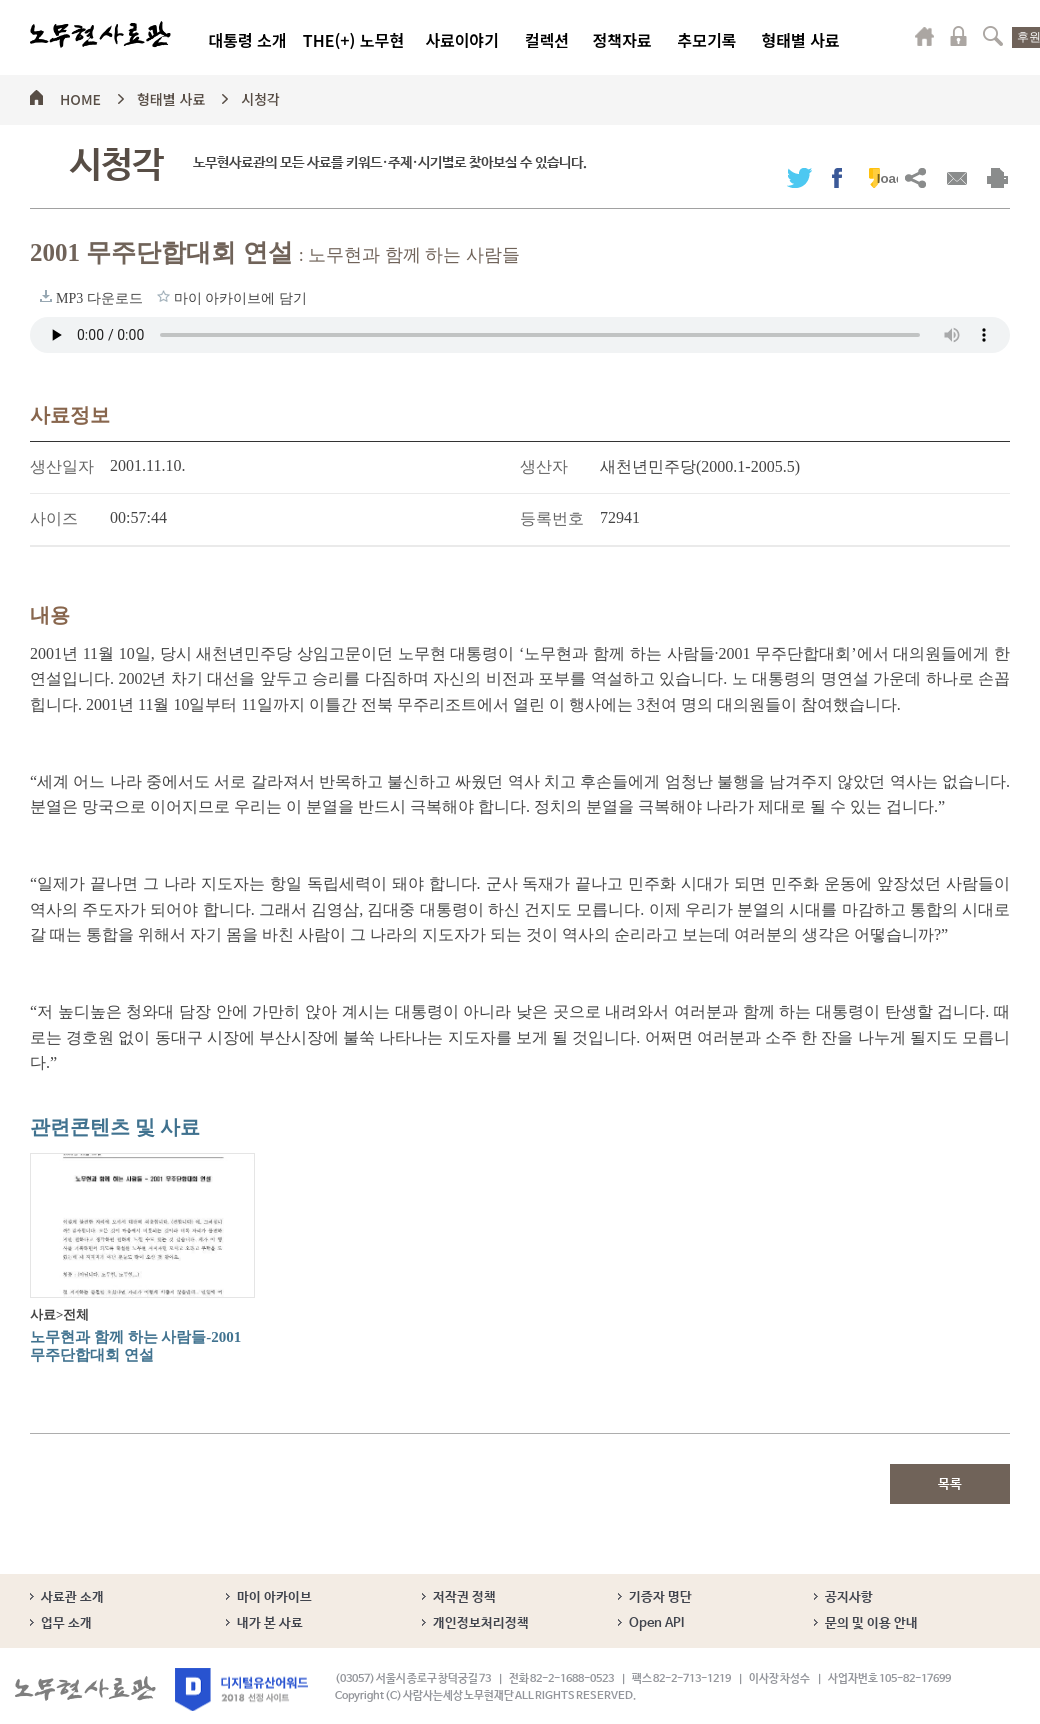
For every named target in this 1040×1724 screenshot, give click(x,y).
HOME (80, 96)
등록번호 (552, 518)
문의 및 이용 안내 (871, 1623)
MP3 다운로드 (46, 296)
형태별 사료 (800, 40)
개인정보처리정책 (481, 1623)
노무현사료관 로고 (100, 35)
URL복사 (915, 177)
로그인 (959, 36)
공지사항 (849, 1597)
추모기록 (707, 40)
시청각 (260, 96)
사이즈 (54, 518)
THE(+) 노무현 (353, 40)
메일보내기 (956, 177)
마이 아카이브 (274, 1597)
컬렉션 (547, 40)
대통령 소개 (247, 40)
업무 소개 (66, 1623)
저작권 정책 (464, 1597)
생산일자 (62, 466)
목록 (950, 1484)
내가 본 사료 (270, 1623)
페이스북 (837, 177)
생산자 (544, 466)
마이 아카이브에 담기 (163, 296)
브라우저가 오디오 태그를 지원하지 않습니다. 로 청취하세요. (520, 335)
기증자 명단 (660, 1597)
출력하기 (997, 177)
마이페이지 (925, 36)
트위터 (799, 177)
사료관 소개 (72, 1597)
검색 (993, 36)
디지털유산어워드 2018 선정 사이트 (241, 1689)
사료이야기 (462, 40)
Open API (656, 1623)
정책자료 (622, 40)
